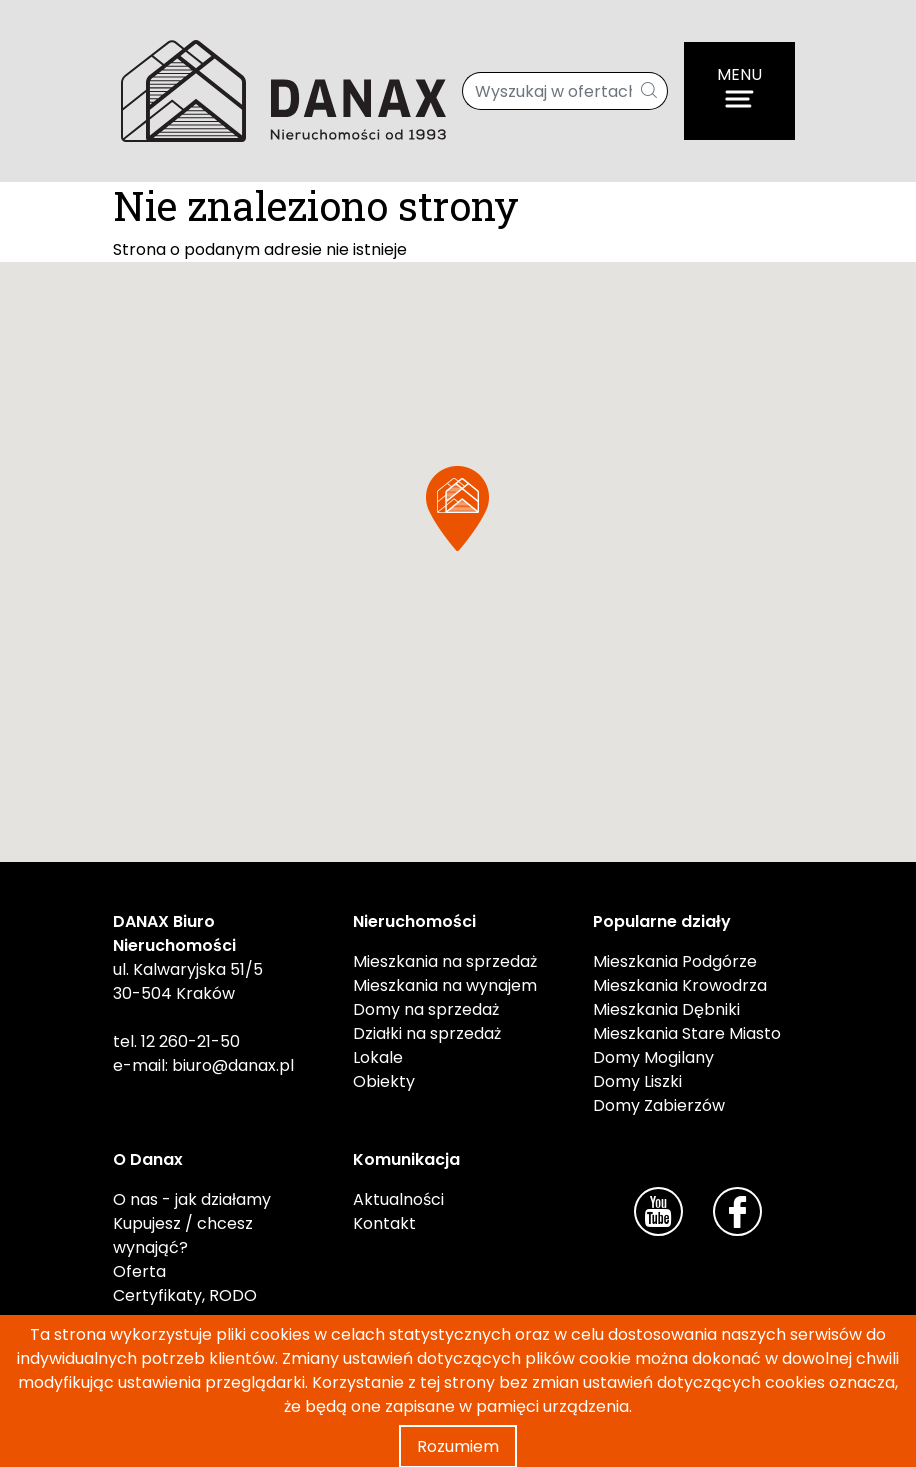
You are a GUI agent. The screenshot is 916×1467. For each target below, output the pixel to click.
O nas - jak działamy (192, 1199)
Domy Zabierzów (659, 1105)
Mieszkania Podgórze (675, 961)
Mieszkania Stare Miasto (687, 1033)
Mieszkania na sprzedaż (445, 961)
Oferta (139, 1271)
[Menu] (739, 91)
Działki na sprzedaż (427, 1033)
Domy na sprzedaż (426, 1009)
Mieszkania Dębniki (666, 1009)
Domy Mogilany (653, 1057)
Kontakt (384, 1223)
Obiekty (384, 1081)
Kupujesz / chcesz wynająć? (183, 1235)
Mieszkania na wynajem (445, 985)
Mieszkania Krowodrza (680, 985)
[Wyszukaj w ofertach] (547, 91)
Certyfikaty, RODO (185, 1295)
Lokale (378, 1057)
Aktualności (398, 1199)
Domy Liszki (637, 1081)
